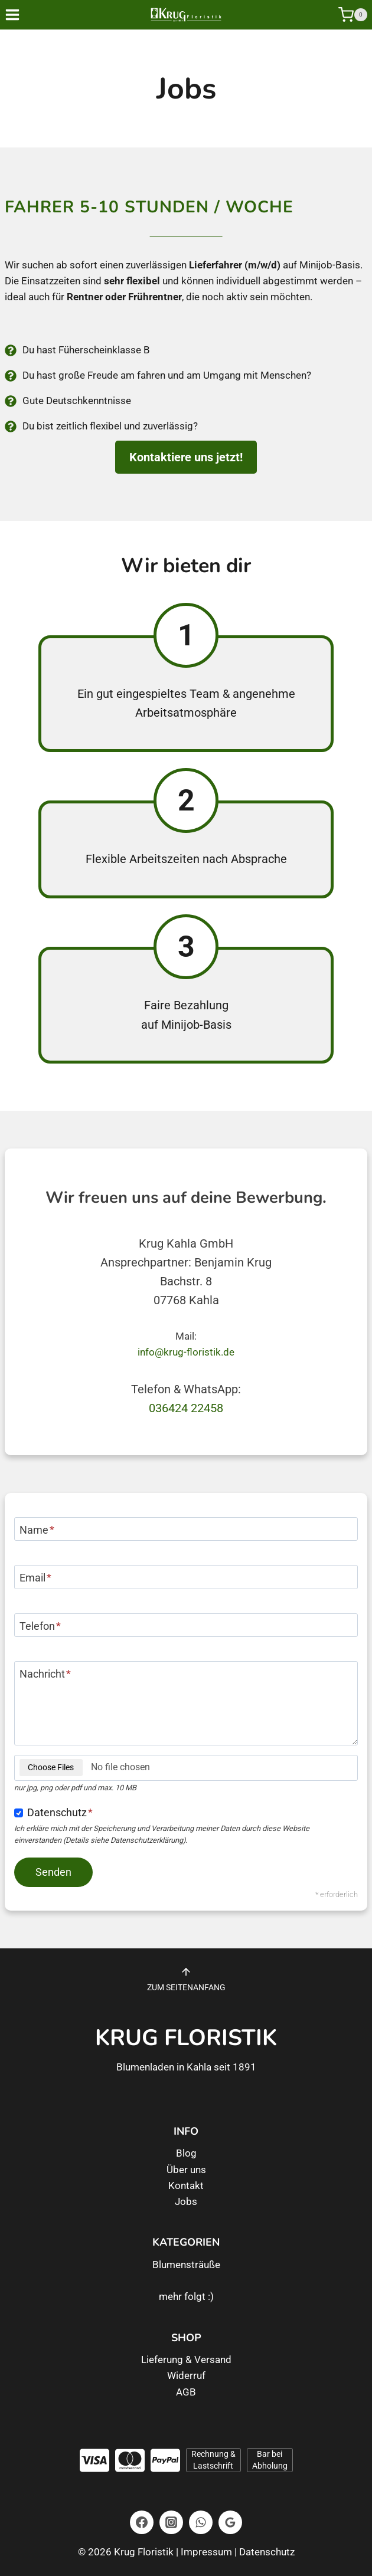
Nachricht (45, 1674)
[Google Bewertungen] (230, 2522)
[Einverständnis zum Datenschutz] (18, 1813)
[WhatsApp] (201, 2522)
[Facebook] (142, 2522)
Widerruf (186, 2375)
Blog (186, 2153)
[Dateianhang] (186, 1768)
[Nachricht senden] (53, 1872)
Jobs (186, 2201)
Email (35, 1577)
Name (36, 1530)
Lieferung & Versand (186, 2359)
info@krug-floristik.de (186, 1352)
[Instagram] (171, 2522)
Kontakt (186, 2185)
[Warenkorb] (352, 14)
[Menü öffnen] (21, 14)
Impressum (206, 2552)
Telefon (40, 1626)
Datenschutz (60, 1812)
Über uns (186, 2169)
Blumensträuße (186, 2264)
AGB (186, 2392)
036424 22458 (186, 1408)
